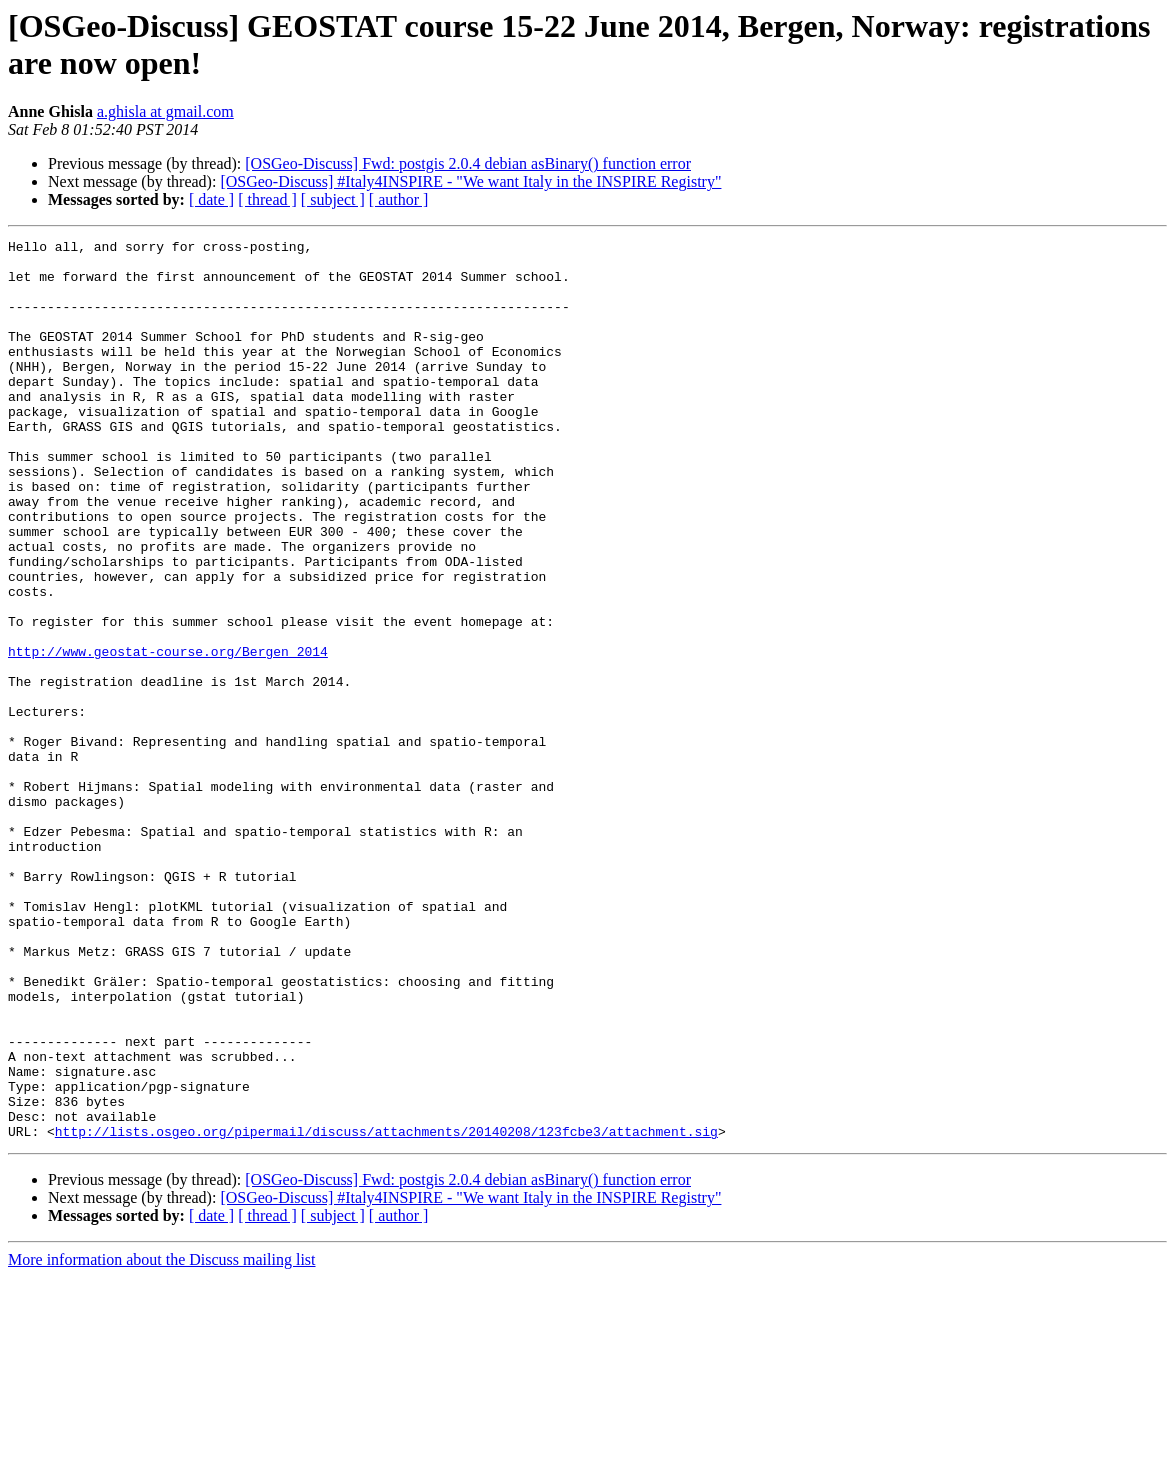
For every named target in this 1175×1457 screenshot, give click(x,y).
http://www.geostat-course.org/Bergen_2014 (168, 735)
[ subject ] (333, 199)
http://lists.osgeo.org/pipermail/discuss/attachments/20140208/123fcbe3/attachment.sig (386, 1311)
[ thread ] (267, 199)
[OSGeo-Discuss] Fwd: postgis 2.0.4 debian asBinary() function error (468, 163)
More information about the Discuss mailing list (162, 1439)
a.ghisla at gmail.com (165, 111)
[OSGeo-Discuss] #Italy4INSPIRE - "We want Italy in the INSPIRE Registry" (470, 181)
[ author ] (399, 199)
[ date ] (211, 199)
